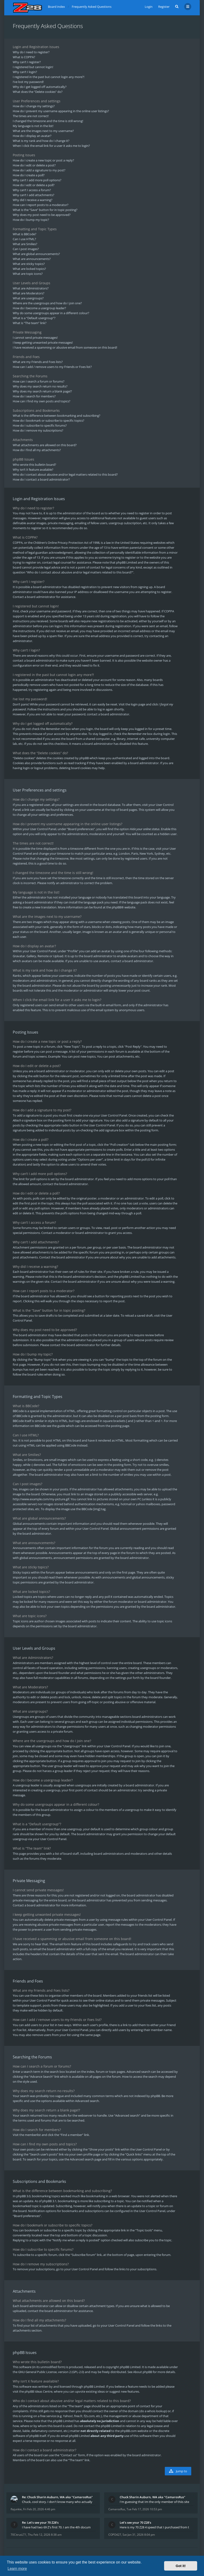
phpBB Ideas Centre (38, 2391)
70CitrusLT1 (18, 2535)
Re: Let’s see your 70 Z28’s (40, 2522)
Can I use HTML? (24, 239)
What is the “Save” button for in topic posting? (45, 210)
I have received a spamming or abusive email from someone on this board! (65, 347)
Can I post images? (26, 249)
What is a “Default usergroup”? (34, 318)
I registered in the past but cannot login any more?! (48, 77)
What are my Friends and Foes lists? (38, 362)
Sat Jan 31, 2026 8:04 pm (139, 2535)
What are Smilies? (25, 244)
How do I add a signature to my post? (39, 170)
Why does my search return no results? (40, 386)
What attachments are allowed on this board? (45, 445)
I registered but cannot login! (33, 67)
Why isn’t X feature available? (33, 469)
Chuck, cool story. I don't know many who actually (57, 2502)
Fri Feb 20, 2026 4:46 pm (39, 2509)
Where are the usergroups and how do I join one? (47, 303)
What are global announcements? (36, 254)
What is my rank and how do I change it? (41, 141)
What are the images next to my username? (43, 131)
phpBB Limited (130, 2367)
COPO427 (114, 2535)
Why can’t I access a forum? (32, 190)
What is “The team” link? (30, 323)
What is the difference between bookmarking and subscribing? (56, 415)
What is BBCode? (24, 234)
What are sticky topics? (29, 264)
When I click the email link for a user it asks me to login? (51, 146)
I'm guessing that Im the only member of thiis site (154, 2502)
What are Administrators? (31, 288)
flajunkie (16, 2509)
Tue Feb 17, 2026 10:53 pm (144, 2509)
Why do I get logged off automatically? (40, 87)
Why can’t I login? (25, 72)
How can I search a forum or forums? (38, 381)
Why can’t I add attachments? (33, 195)
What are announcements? (32, 259)
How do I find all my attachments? (37, 450)
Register (164, 6)
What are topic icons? (28, 274)
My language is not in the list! (33, 126)
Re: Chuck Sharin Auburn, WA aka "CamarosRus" (57, 2497)
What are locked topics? (29, 269)
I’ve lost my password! (28, 82)
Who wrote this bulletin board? (34, 464)
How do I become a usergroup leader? (39, 308)
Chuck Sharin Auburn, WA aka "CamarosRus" (152, 2497)
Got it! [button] (181, 2566)
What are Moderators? (28, 293)
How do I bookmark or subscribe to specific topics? (48, 420)
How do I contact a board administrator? (41, 479)
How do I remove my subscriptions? (38, 430)
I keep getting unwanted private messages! (43, 342)
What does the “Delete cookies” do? (38, 92)
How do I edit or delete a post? (34, 165)
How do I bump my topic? (31, 220)
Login (149, 6)
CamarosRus (116, 2509)
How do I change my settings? (34, 106)
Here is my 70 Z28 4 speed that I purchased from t (154, 2527)
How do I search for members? (34, 396)
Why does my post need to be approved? (42, 215)
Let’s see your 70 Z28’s (135, 2522)
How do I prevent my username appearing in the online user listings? (61, 111)
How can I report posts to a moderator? (40, 205)
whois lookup (156, 2411)
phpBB (116, 907)
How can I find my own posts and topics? (41, 401)
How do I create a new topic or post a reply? (43, 160)
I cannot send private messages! (35, 337)
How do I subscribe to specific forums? (40, 425)
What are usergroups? (28, 298)
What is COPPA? (24, 57)
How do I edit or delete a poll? (34, 185)
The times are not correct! (31, 116)
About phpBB (142, 2372)
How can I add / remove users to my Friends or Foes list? (52, 367)
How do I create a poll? (29, 175)
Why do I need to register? (31, 52)
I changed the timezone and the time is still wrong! (48, 121)
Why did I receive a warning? (32, 200)
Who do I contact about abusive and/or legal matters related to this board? (65, 474)
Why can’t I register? (27, 62)
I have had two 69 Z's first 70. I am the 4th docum (56, 2527)
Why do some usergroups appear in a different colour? (51, 313)
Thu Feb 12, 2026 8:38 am (45, 2535)
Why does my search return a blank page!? (42, 391)
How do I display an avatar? (32, 136)
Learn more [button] (17, 2569)
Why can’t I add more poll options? (37, 180)
